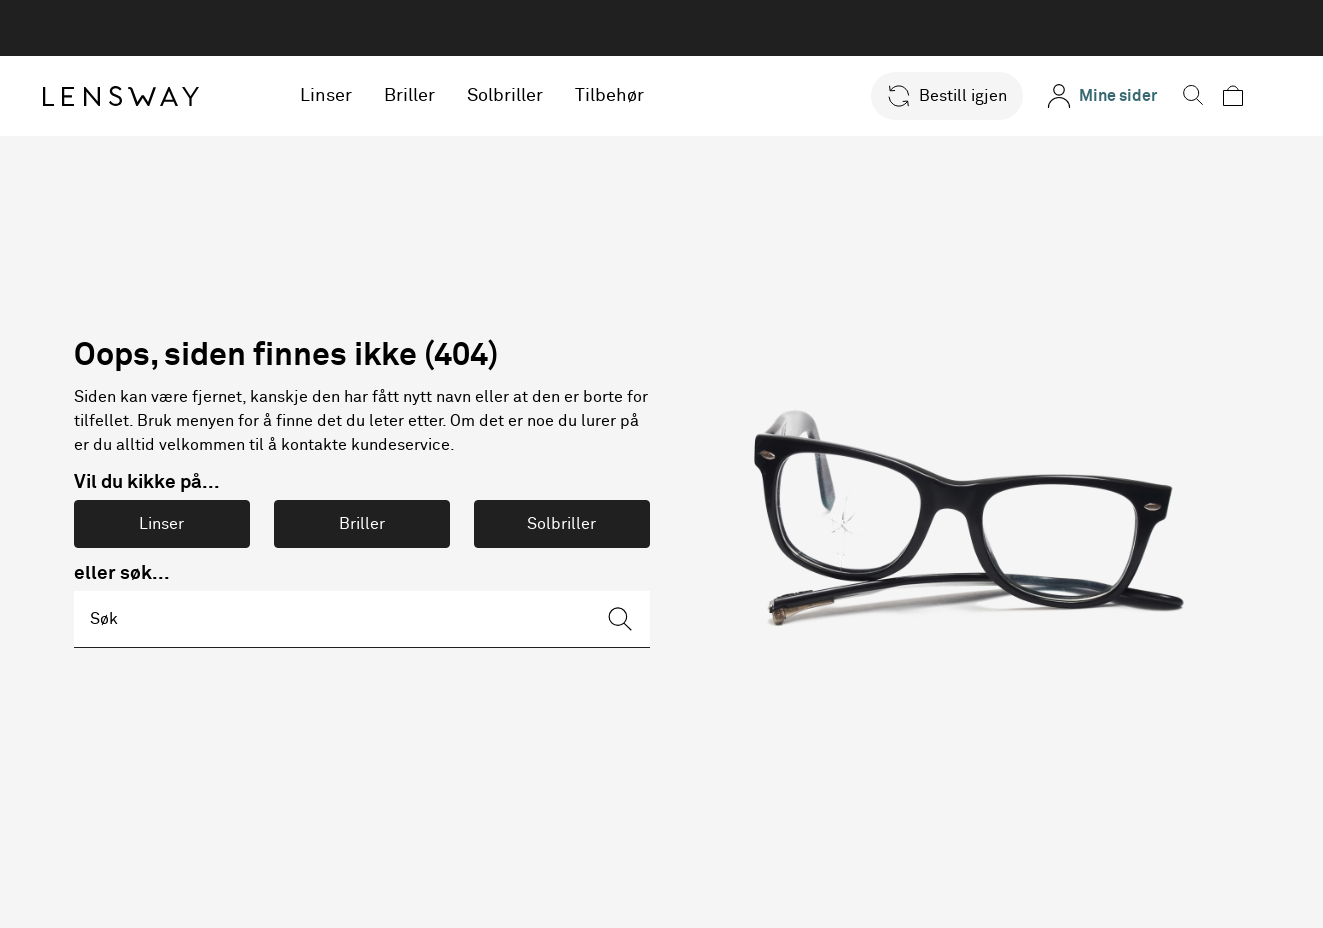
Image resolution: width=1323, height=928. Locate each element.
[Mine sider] (1111, 96)
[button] (956, 96)
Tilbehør (631, 96)
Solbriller (527, 96)
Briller (431, 96)
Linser (348, 96)
